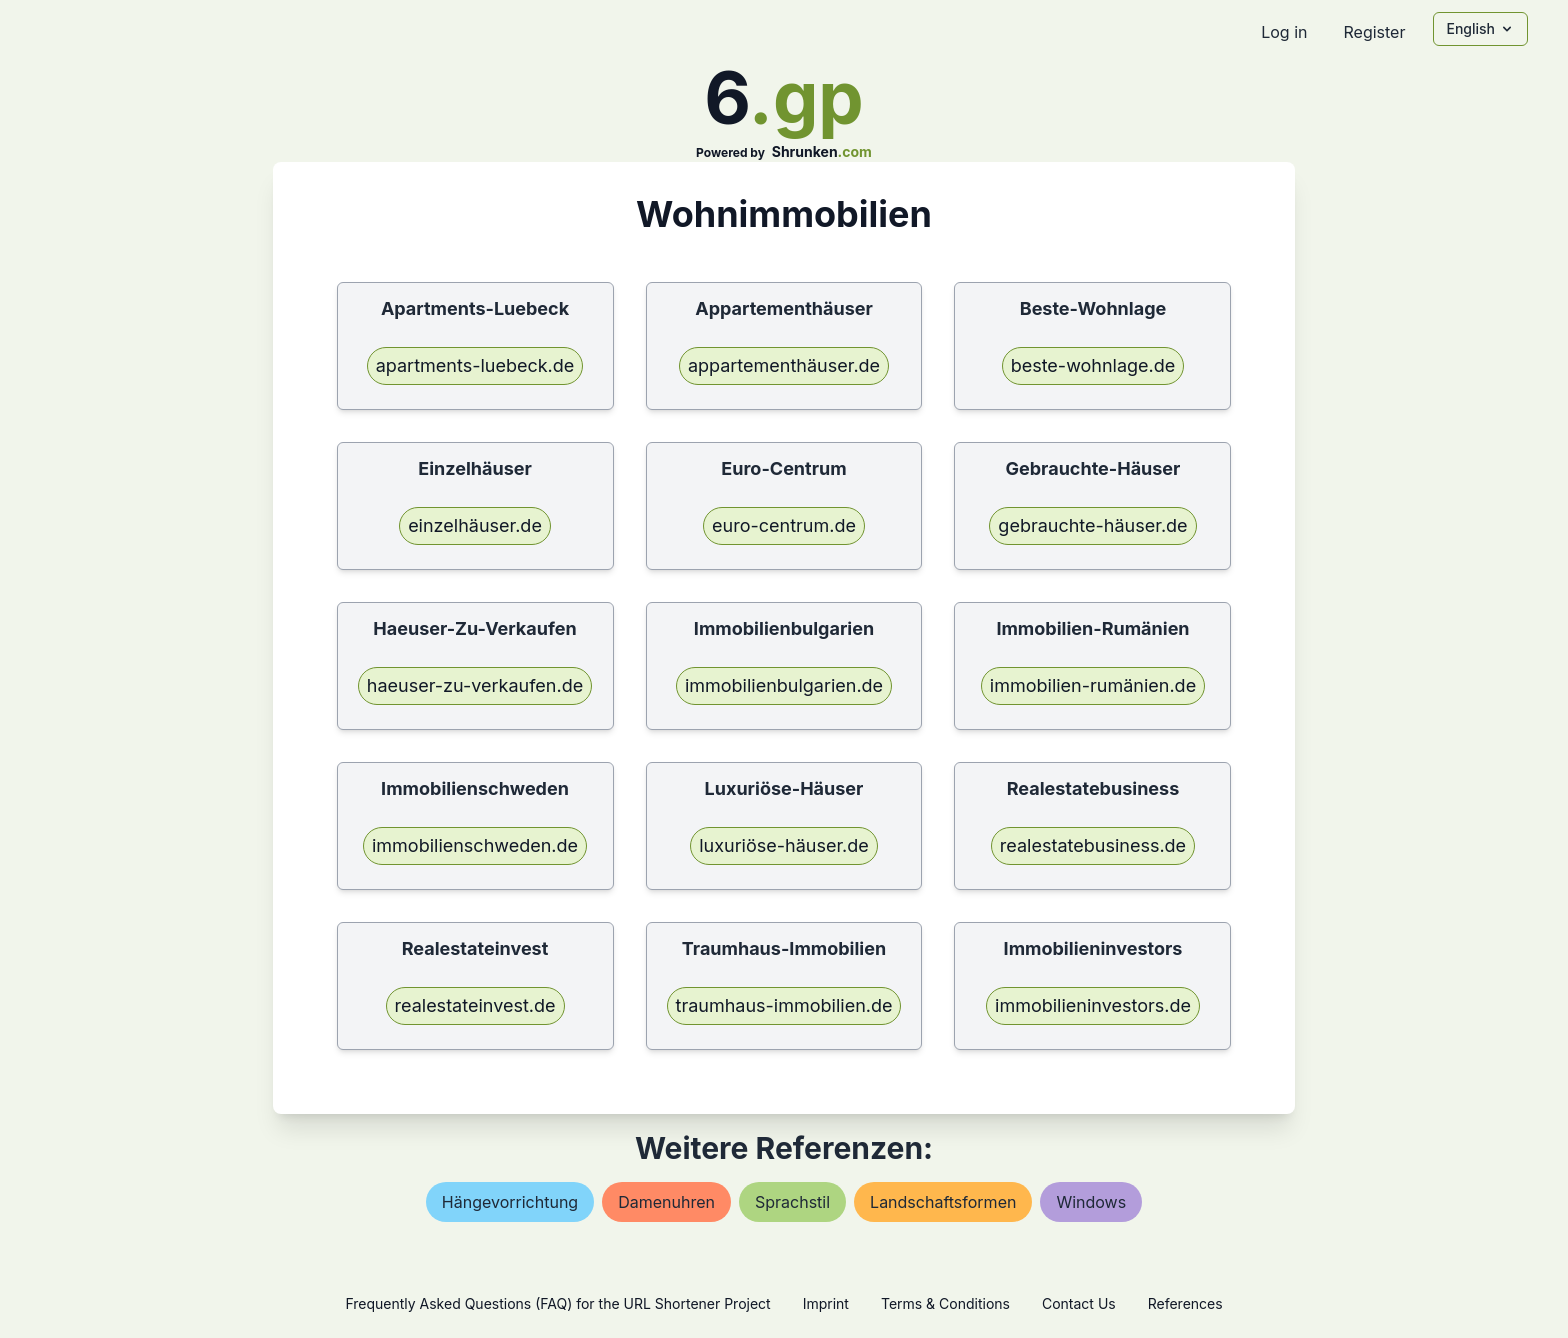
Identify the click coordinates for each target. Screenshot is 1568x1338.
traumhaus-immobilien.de (784, 1005)
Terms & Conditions (945, 1303)
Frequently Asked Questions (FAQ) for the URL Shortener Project (557, 1303)
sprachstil (792, 1202)
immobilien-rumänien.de (1093, 685)
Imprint (826, 1303)
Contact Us (1079, 1303)
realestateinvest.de (475, 1005)
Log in (1284, 32)
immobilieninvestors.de (1093, 1005)
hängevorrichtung (510, 1202)
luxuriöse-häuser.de (784, 845)
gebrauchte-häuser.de (1092, 525)
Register (1374, 32)
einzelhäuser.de (475, 525)
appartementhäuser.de (784, 365)
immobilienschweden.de (475, 845)
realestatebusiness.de (1093, 845)
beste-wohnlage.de (1093, 365)
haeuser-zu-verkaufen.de (475, 685)
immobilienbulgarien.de (784, 685)
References (1185, 1303)
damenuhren (666, 1202)
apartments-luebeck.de (475, 365)
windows (1091, 1202)
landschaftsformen (943, 1202)
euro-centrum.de (784, 525)
